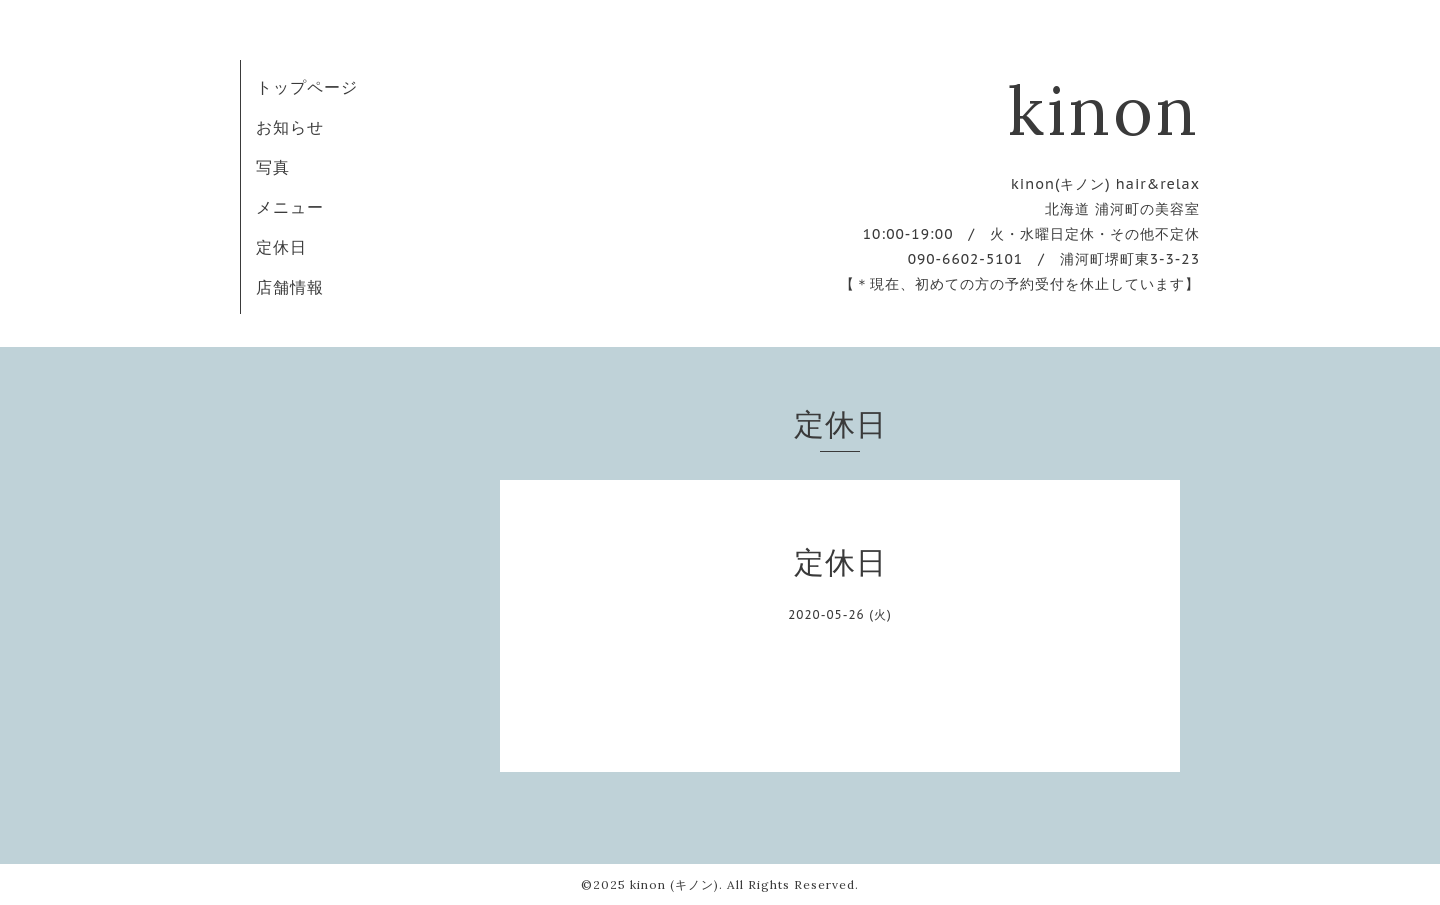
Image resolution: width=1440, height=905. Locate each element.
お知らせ (290, 127)
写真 (273, 167)
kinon (1104, 110)
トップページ (307, 87)
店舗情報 (290, 287)
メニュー (290, 207)
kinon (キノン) (674, 884)
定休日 (281, 247)
